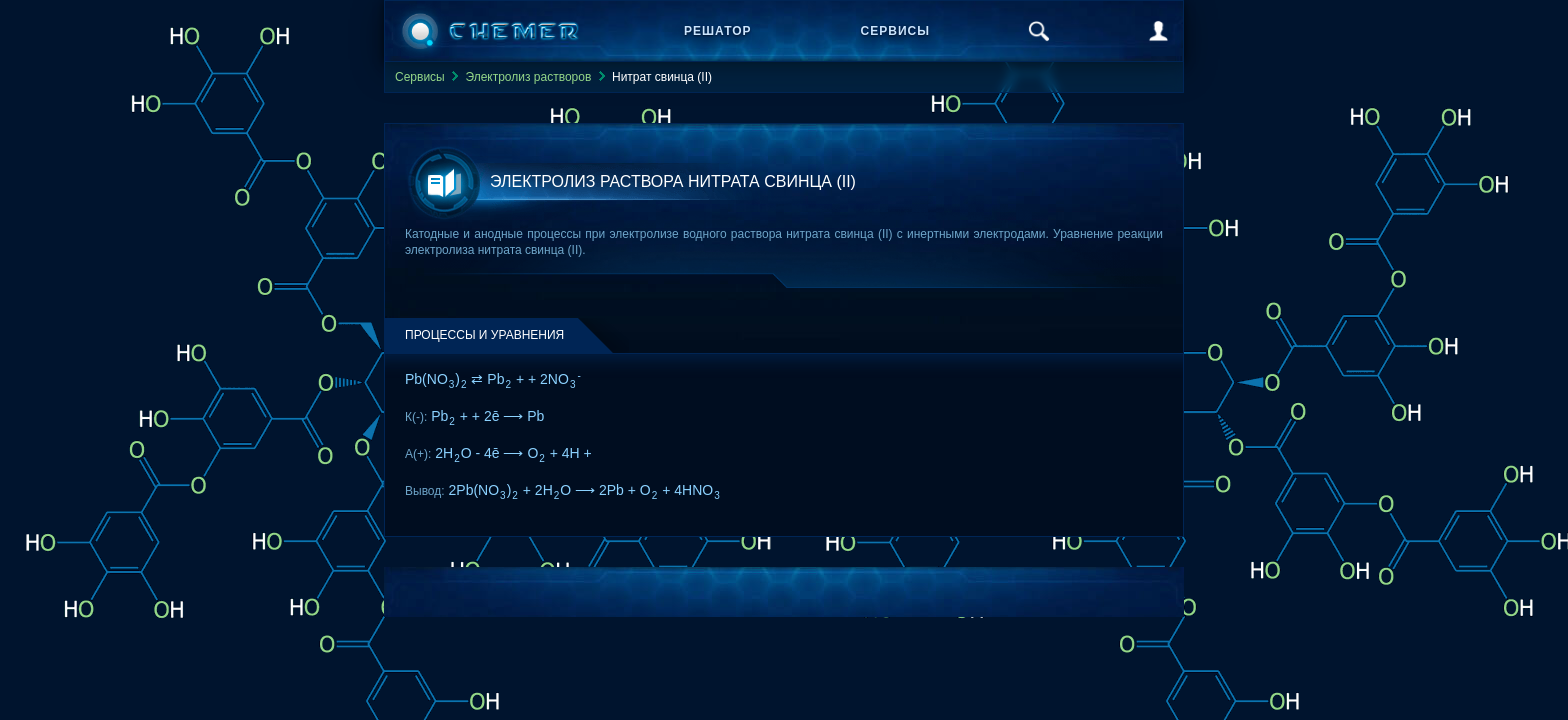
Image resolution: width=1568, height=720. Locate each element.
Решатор (718, 31)
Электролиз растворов (528, 77)
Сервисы (895, 31)
